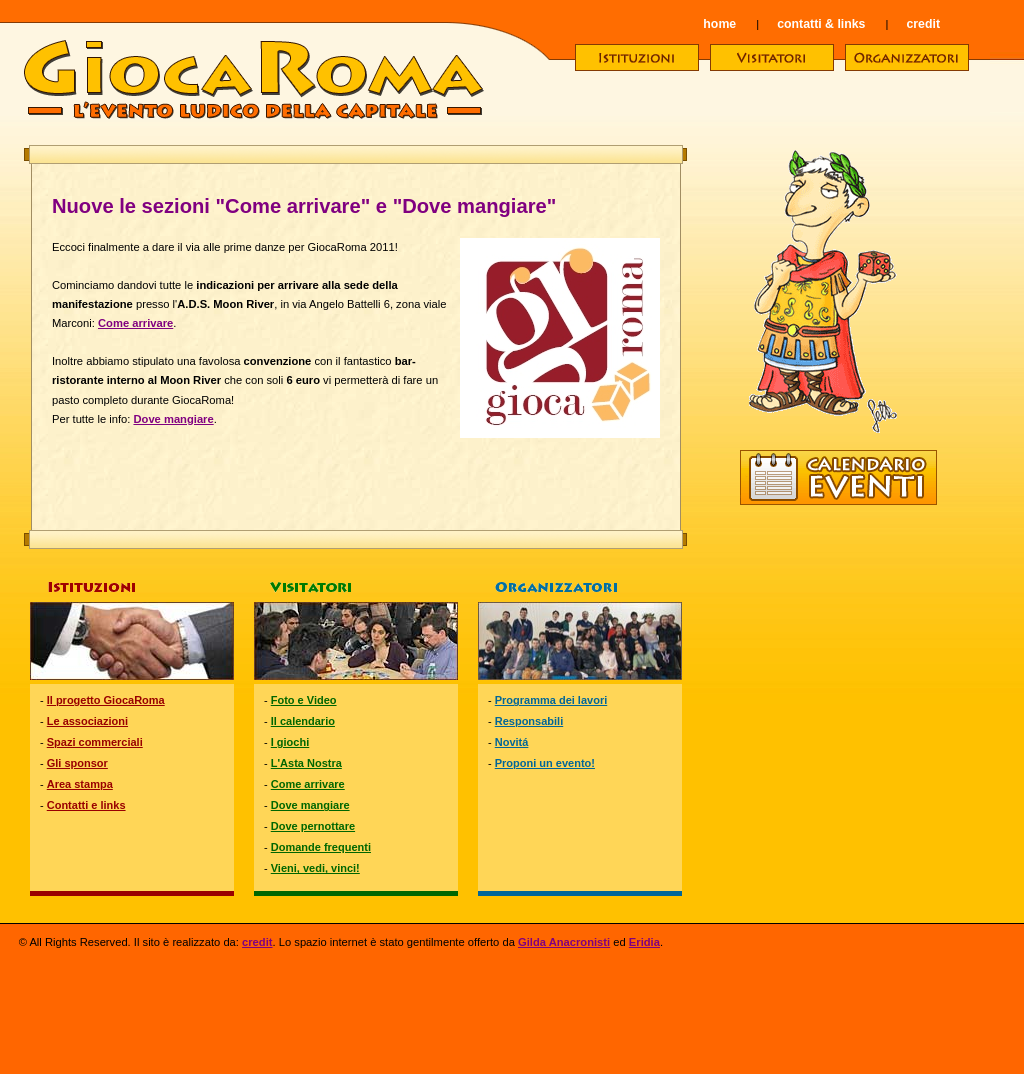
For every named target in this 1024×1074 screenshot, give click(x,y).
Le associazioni (87, 721)
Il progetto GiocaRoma (106, 700)
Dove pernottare (313, 826)
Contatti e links (86, 805)
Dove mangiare (173, 419)
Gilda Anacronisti (564, 942)
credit (923, 24)
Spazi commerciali (95, 742)
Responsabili (529, 721)
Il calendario (303, 721)
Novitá (512, 742)
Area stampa (80, 784)
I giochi (290, 742)
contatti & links (821, 24)
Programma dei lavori (551, 700)
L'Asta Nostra (306, 763)
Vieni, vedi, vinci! (315, 868)
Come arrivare (135, 323)
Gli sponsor (77, 763)
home (719, 24)
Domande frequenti (321, 847)
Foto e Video (304, 700)
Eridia (644, 942)
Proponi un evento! (545, 763)
